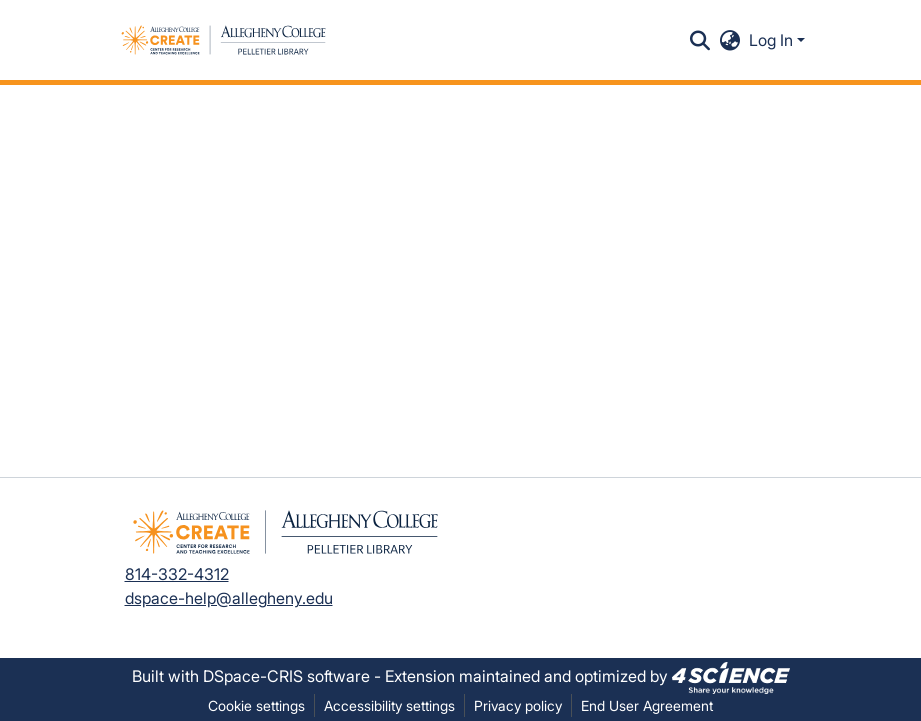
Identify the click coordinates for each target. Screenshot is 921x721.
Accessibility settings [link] (389, 705)
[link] (731, 676)
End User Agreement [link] (647, 705)
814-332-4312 (177, 574)
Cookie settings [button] (256, 705)
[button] (223, 40)
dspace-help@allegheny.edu (229, 598)
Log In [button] (773, 40)
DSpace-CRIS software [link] (286, 676)
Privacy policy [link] (518, 705)
